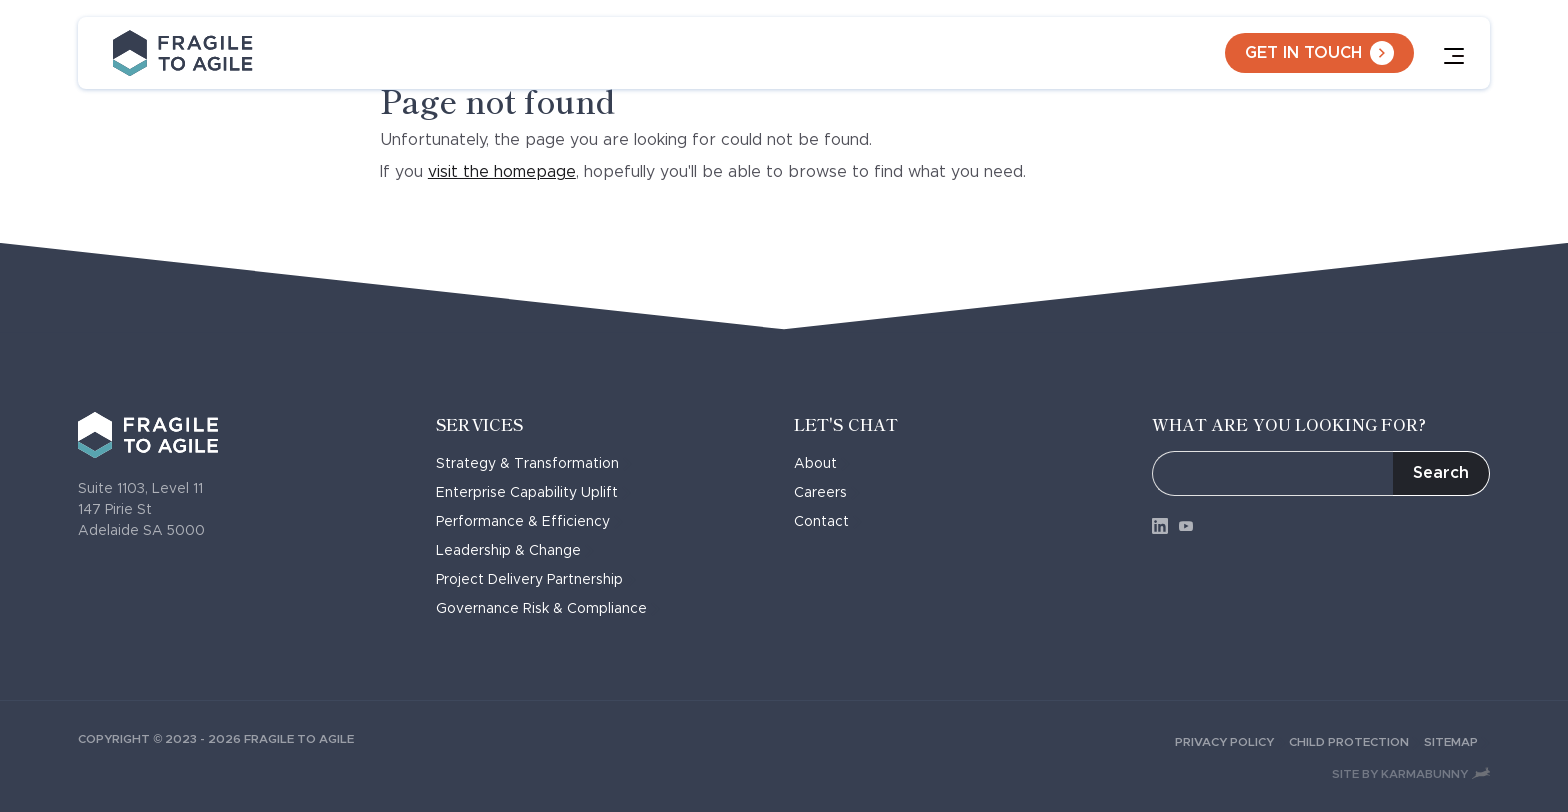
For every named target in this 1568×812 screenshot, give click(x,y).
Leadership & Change (515, 551)
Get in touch (1319, 53)
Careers (827, 493)
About (822, 464)
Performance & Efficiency (529, 522)
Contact (828, 522)
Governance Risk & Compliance (548, 609)
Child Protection (1356, 742)
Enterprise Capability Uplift (533, 493)
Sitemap (1457, 742)
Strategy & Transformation (534, 464)
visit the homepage (502, 172)
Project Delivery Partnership (536, 580)
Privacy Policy (1232, 742)
